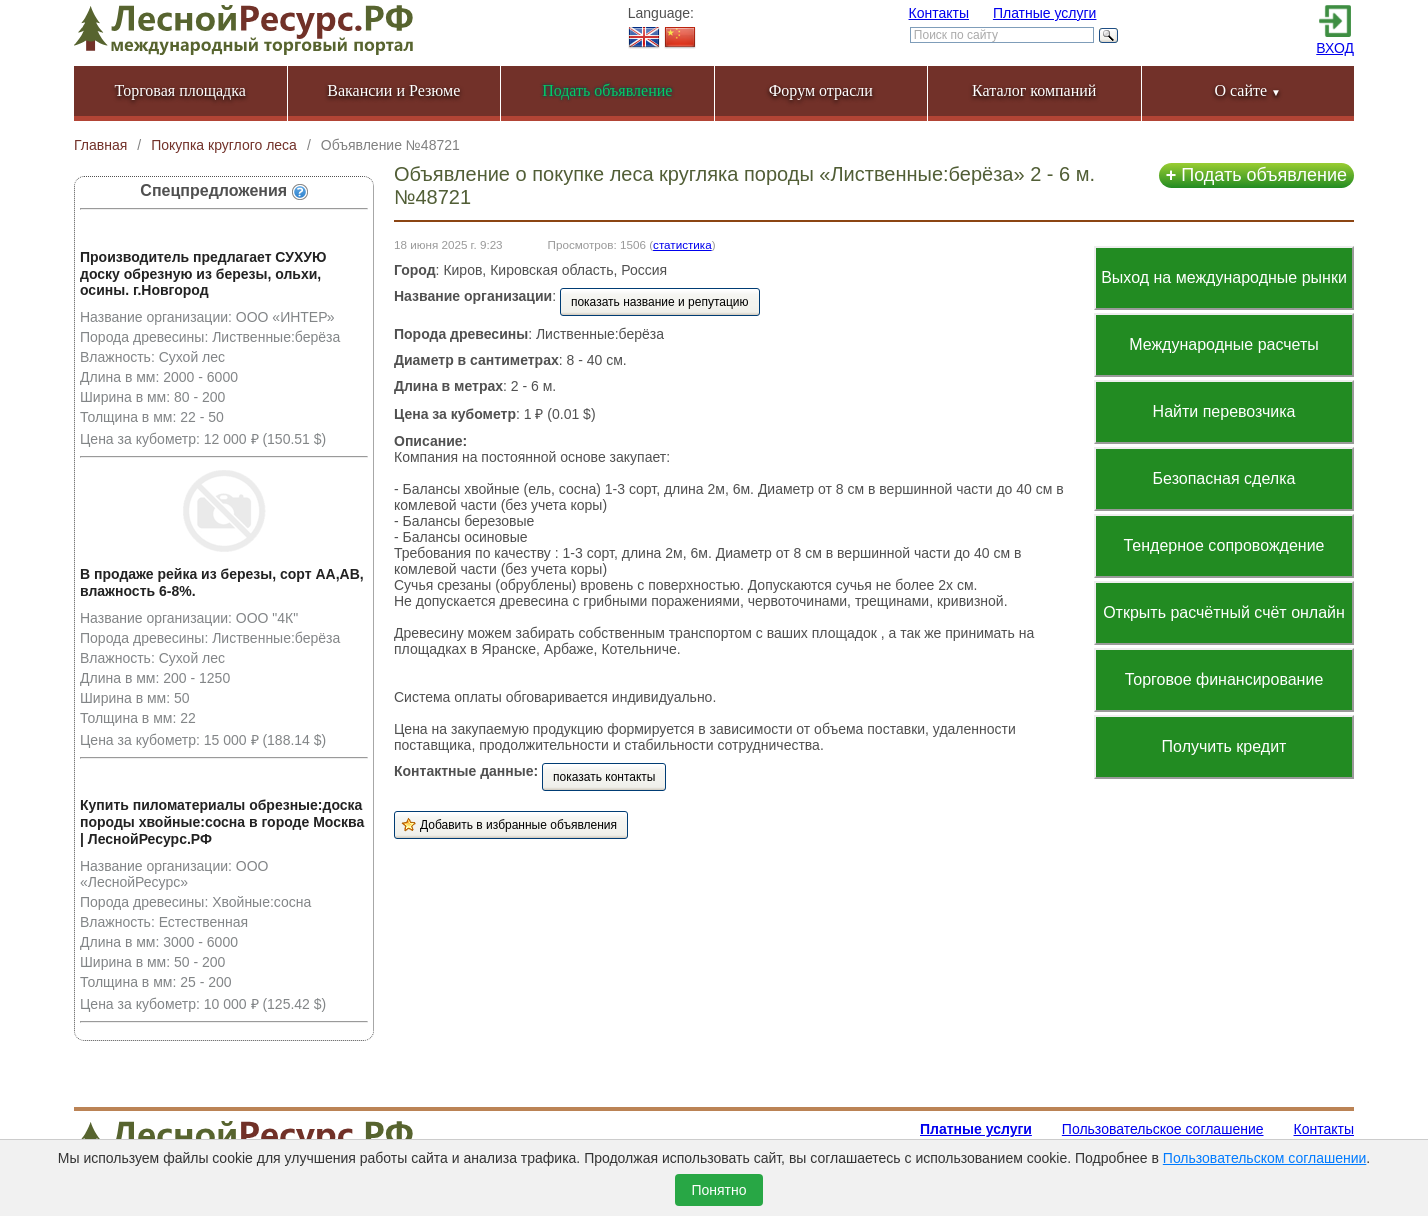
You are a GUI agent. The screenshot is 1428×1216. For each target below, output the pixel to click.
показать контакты (604, 777)
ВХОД (1335, 48)
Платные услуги (1045, 13)
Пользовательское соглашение (1163, 1129)
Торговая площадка (180, 90)
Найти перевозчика (1224, 411)
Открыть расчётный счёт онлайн (1224, 612)
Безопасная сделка (1224, 478)
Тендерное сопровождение (1223, 545)
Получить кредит (1224, 746)
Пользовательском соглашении (1265, 1158)
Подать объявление (1256, 175)
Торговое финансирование (1224, 679)
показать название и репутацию (660, 302)
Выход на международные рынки (1224, 277)
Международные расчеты (1224, 344)
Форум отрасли (821, 90)
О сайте (1247, 90)
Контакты (939, 13)
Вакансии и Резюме (393, 90)
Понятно (718, 1190)
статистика (682, 244)
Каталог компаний (1034, 90)
